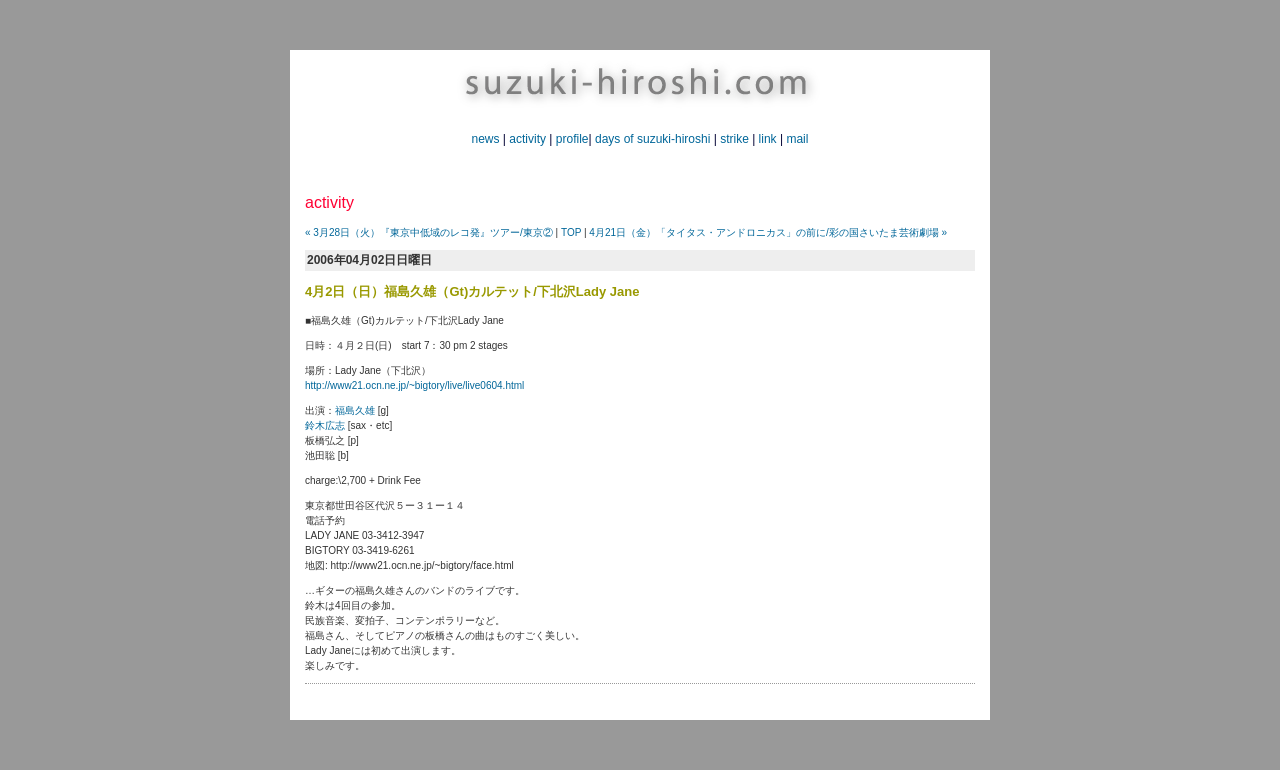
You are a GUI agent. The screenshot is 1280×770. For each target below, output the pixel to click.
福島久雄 (355, 410)
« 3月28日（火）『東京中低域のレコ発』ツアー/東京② (429, 232)
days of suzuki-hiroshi (652, 139)
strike (734, 139)
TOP (571, 232)
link (768, 139)
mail (797, 139)
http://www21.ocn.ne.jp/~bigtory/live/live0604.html (414, 385)
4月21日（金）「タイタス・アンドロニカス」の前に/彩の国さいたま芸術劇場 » (768, 232)
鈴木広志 (325, 425)
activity (527, 139)
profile (572, 139)
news (486, 139)
